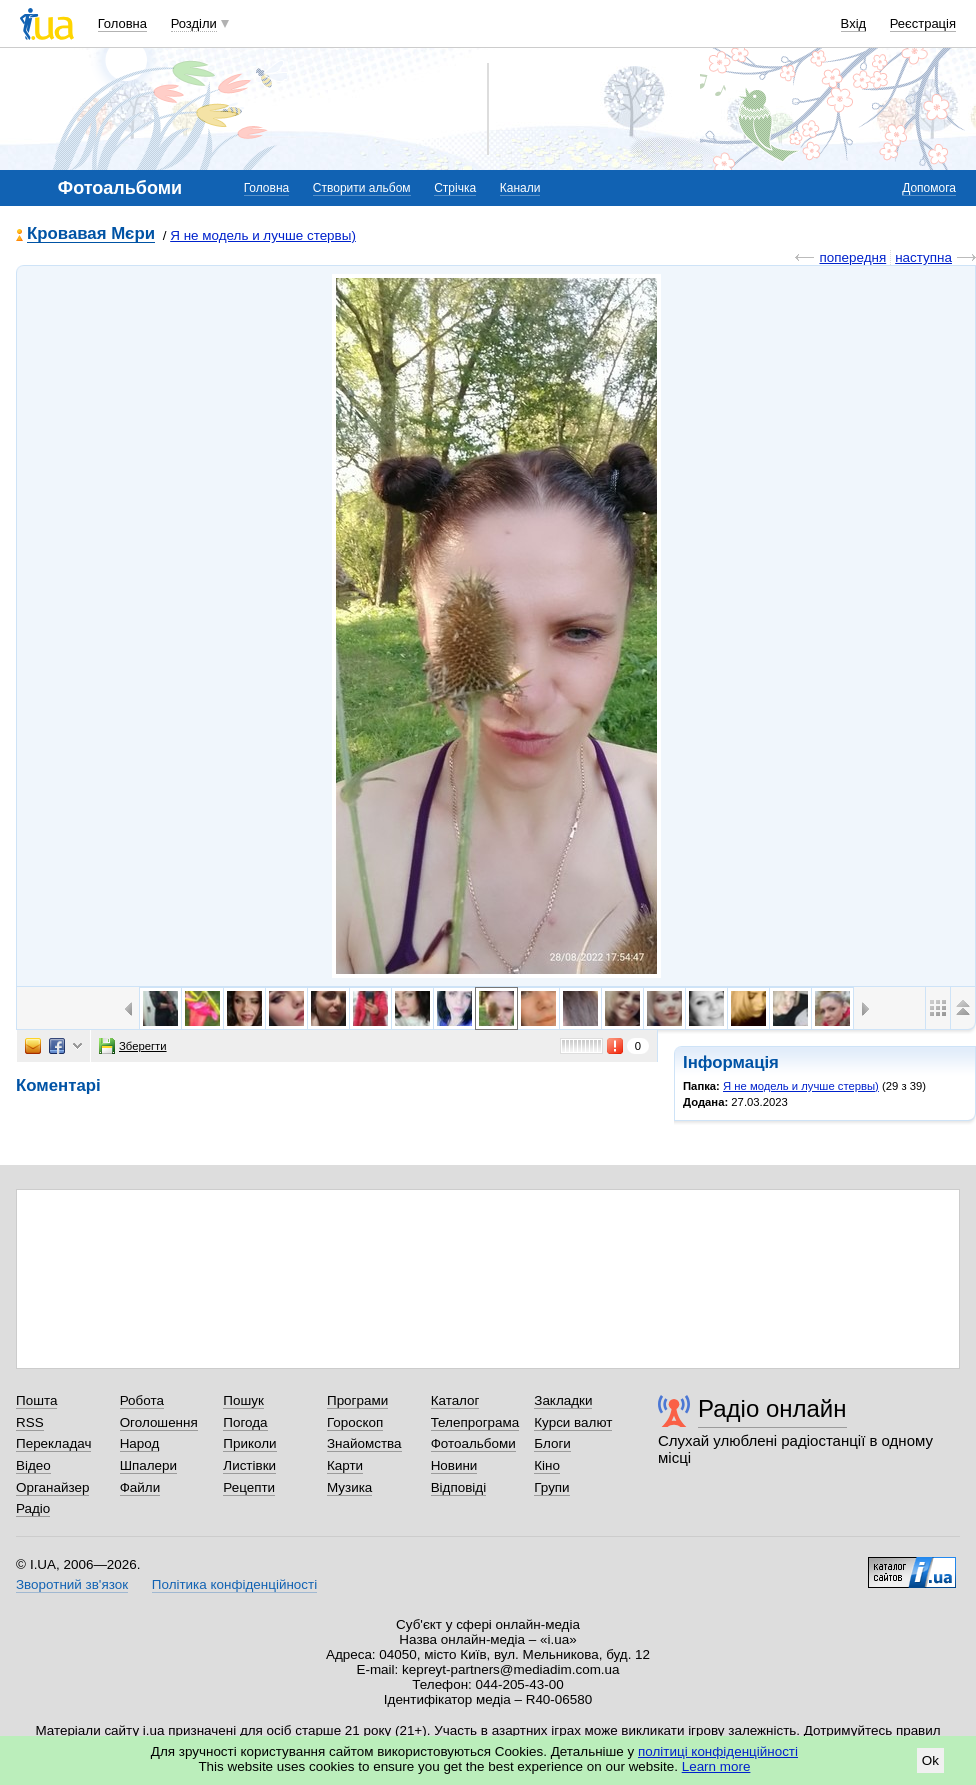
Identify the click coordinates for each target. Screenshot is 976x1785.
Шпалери (148, 1465)
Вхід (854, 23)
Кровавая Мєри (91, 234)
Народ (140, 1443)
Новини (454, 1465)
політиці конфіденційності (718, 1751)
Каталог (455, 1400)
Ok (930, 1760)
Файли (140, 1487)
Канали (520, 188)
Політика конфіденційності (234, 1584)
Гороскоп (355, 1422)
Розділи (194, 23)
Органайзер (52, 1487)
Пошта (36, 1400)
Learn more (716, 1766)
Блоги (552, 1443)
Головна (122, 23)
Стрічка (455, 188)
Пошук (243, 1400)
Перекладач (53, 1443)
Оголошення (159, 1422)
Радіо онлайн (772, 1408)
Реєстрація (923, 23)
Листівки (249, 1465)
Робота (142, 1400)
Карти (345, 1465)
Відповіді (459, 1487)
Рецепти (249, 1487)
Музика (349, 1487)
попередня (852, 257)
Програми (357, 1400)
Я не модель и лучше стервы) (263, 235)
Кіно (547, 1465)
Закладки (563, 1400)
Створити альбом (362, 188)
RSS (30, 1422)
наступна (923, 257)
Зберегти (133, 1046)
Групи (551, 1487)
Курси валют (573, 1422)
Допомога (929, 188)
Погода (245, 1422)
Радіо (33, 1508)
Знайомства (364, 1443)
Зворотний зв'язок (72, 1584)
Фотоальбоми (473, 1443)
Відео (33, 1465)
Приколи (249, 1443)
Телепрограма (475, 1422)
